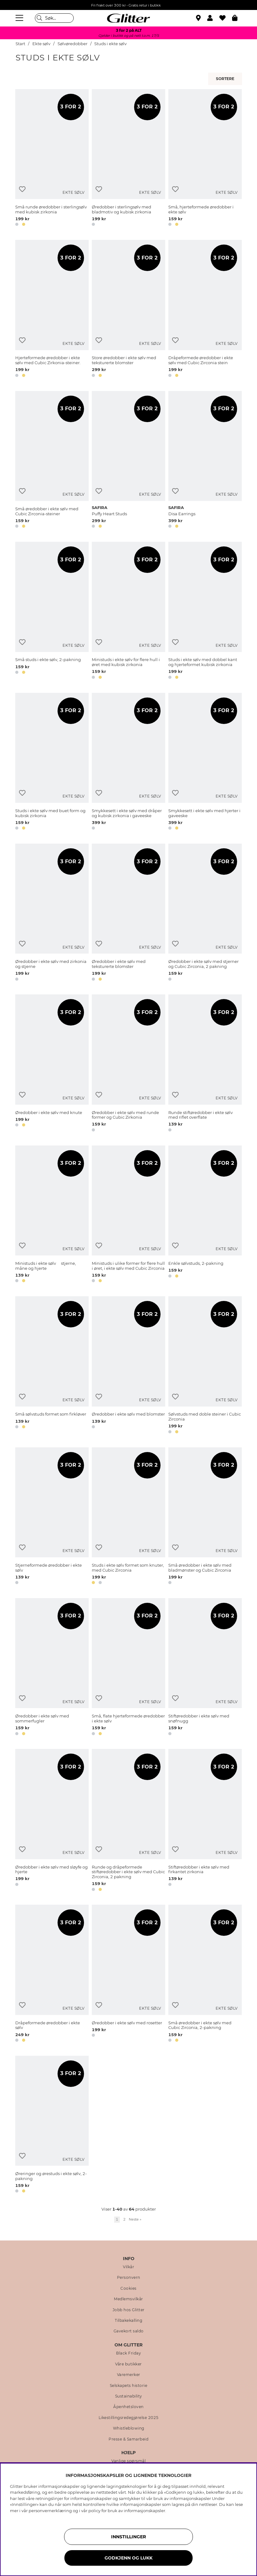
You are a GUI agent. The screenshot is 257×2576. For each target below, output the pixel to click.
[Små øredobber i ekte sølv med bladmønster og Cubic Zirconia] (205, 1517)
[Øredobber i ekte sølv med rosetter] (128, 1974)
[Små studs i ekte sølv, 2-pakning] (52, 611)
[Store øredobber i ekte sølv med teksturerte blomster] (128, 309)
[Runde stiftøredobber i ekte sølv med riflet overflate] (205, 1064)
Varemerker (128, 2375)
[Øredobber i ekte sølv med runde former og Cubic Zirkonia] (128, 1064)
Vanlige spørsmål (128, 2461)
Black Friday (128, 2353)
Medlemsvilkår (128, 2299)
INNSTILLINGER (128, 2537)
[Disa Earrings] (205, 461)
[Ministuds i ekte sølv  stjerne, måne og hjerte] (52, 1215)
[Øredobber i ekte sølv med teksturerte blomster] (128, 913)
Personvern (128, 2277)
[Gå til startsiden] (128, 18)
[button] (213, 18)
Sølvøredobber (73, 43)
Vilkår (128, 2267)
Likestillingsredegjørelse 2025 (129, 2418)
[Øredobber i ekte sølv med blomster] (128, 1366)
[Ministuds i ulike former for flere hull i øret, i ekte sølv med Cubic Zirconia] (128, 1215)
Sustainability (128, 2396)
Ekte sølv (41, 43)
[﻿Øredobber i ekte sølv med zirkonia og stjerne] (52, 913)
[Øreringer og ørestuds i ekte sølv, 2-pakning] (52, 2125)
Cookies (128, 2288)
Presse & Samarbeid (128, 2439)
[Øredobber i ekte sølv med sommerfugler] (52, 1667)
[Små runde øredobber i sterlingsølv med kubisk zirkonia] (52, 158)
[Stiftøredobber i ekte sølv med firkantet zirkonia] (205, 1821)
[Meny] (20, 18)
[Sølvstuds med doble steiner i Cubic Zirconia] (205, 1366)
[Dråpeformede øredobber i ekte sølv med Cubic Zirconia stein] (205, 309)
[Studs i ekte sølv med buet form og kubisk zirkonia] (52, 762)
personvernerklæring (50, 2510)
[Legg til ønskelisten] (22, 189)
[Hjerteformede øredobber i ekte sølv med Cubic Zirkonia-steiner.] (52, 309)
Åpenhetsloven (128, 2407)
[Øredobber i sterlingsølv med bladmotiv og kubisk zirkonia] (128, 158)
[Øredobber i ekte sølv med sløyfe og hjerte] (52, 1821)
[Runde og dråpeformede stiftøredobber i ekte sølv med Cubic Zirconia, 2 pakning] (128, 1821)
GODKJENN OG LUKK (128, 2558)
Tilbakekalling (128, 2320)
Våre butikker (128, 2364)
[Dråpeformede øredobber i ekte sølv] (52, 1974)
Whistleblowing (128, 2428)
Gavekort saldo (129, 2331)
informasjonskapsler (144, 2510)
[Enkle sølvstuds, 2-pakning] (205, 1215)
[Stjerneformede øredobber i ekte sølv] (52, 1517)
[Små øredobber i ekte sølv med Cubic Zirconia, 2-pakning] (205, 1974)
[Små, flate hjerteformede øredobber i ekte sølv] (128, 1667)
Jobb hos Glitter (129, 2310)
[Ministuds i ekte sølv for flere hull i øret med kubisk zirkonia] (128, 611)
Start (20, 43)
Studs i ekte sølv (110, 43)
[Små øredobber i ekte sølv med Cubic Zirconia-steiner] (52, 461)
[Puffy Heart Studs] (128, 461)
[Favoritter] (225, 18)
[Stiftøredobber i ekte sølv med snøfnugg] (205, 1667)
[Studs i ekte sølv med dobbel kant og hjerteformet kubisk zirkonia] (205, 611)
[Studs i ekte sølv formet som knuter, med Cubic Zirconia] (128, 1517)
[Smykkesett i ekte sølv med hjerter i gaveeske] (205, 762)
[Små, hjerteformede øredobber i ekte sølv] (205, 158)
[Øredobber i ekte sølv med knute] (52, 1064)
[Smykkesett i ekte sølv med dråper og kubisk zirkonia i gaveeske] (128, 762)
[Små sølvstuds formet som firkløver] (52, 1366)
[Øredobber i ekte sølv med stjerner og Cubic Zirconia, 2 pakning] (205, 913)
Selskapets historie (128, 2385)
